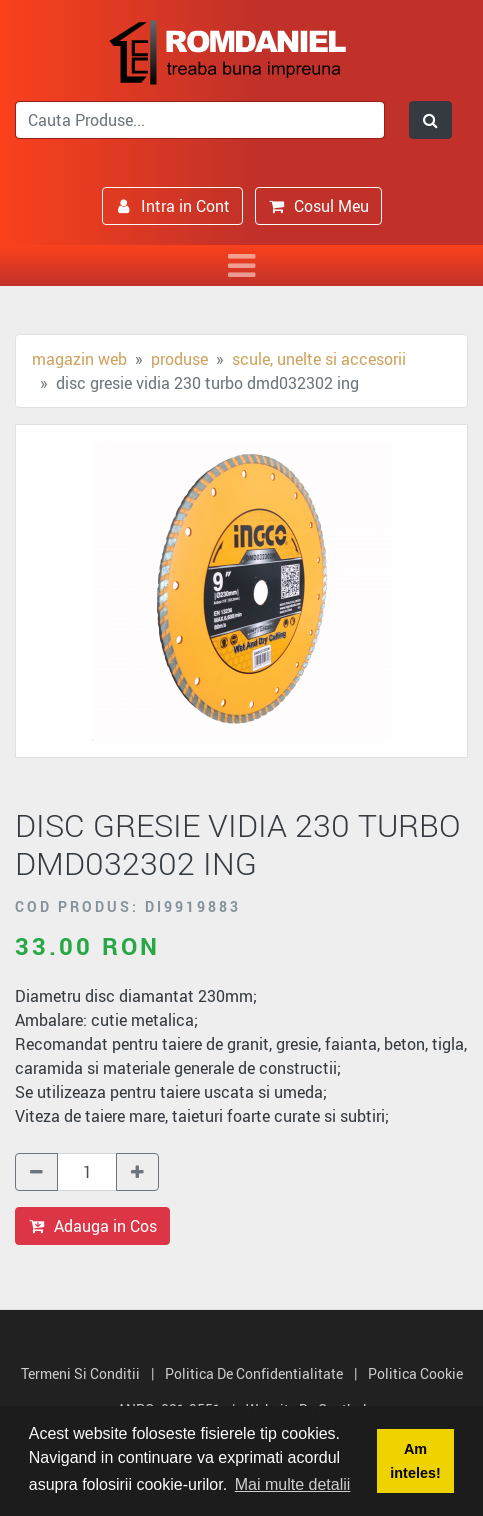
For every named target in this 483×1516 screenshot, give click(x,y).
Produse (179, 359)
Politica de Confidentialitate (254, 1373)
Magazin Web (79, 359)
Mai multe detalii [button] (293, 1484)
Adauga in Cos (92, 1226)
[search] (200, 120)
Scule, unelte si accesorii (319, 359)
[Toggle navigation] (241, 265)
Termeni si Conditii (80, 1373)
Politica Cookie (415, 1373)
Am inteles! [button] (415, 1461)
